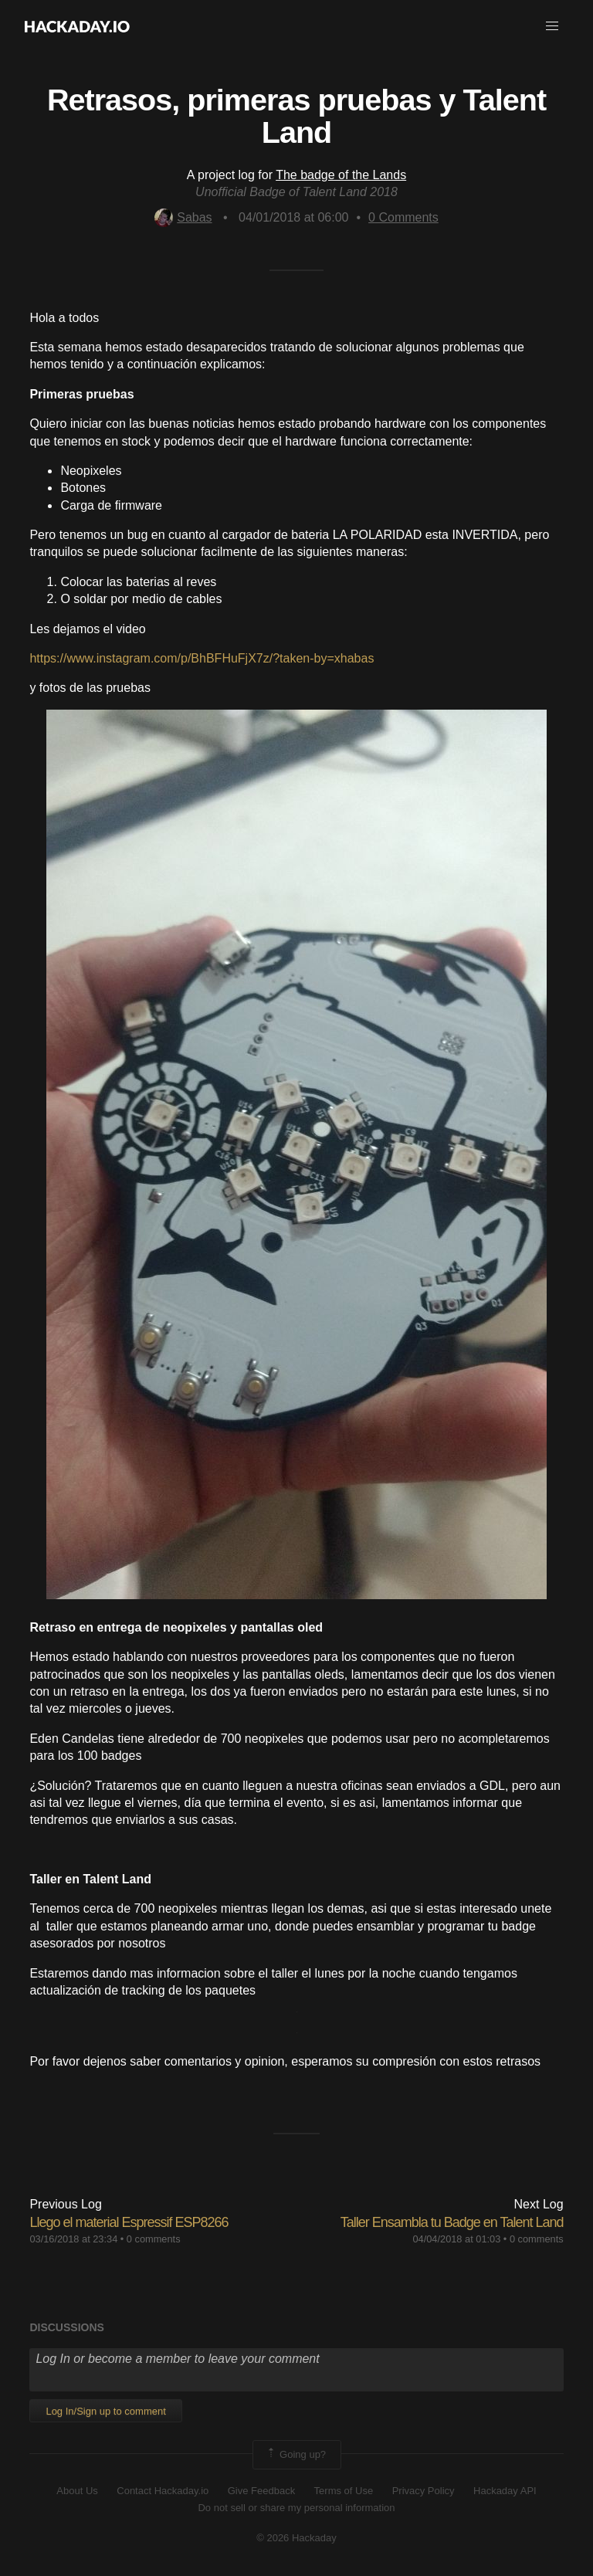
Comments (403, 217)
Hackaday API (505, 2490)
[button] (552, 26)
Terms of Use (344, 2490)
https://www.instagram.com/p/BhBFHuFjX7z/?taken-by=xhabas (201, 658)
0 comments (154, 2239)
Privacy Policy (423, 2490)
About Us (76, 2490)
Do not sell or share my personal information (296, 2507)
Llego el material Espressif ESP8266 (128, 2222)
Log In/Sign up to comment (105, 2411)
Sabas (183, 217)
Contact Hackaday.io (162, 2490)
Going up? (296, 2454)
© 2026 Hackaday (296, 2538)
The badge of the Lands (341, 174)
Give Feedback (261, 2490)
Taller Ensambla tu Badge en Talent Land (452, 2222)
